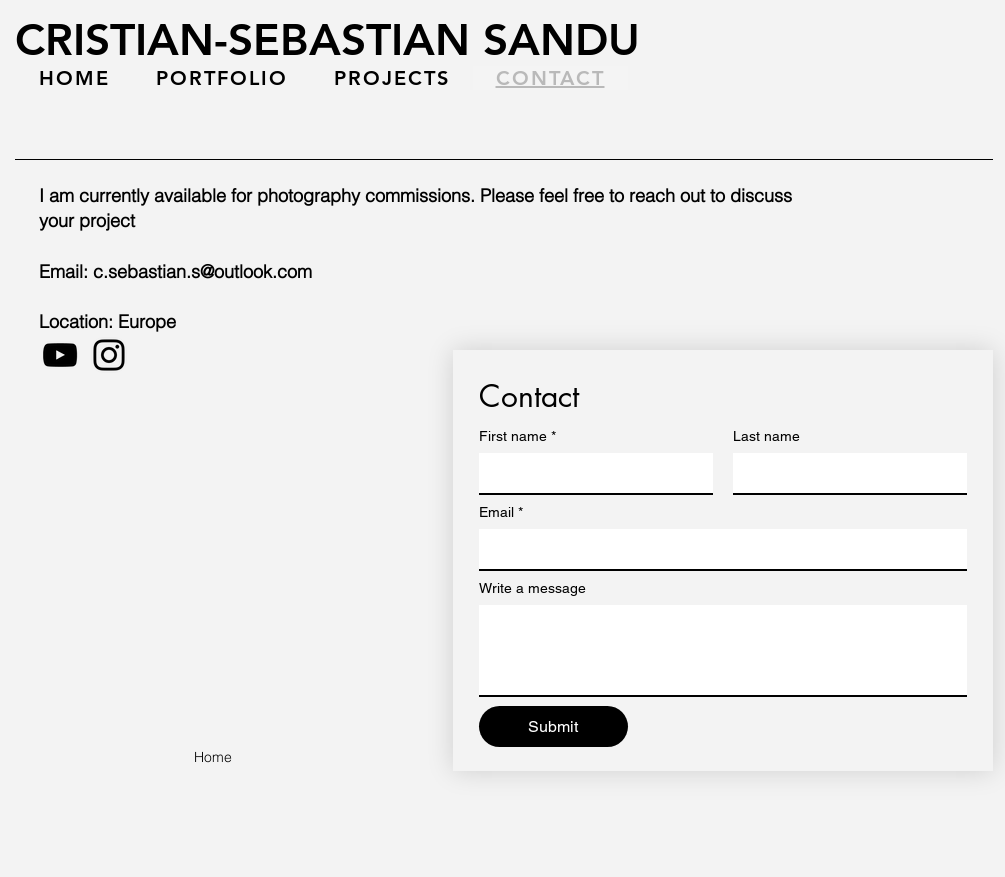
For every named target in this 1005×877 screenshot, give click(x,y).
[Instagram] (109, 355)
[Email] (717, 549)
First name (517, 436)
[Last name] (844, 473)
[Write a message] (723, 650)
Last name (766, 436)
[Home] (213, 757)
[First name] (590, 473)
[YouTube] (60, 355)
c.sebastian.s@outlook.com (202, 271)
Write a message (532, 588)
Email (501, 512)
